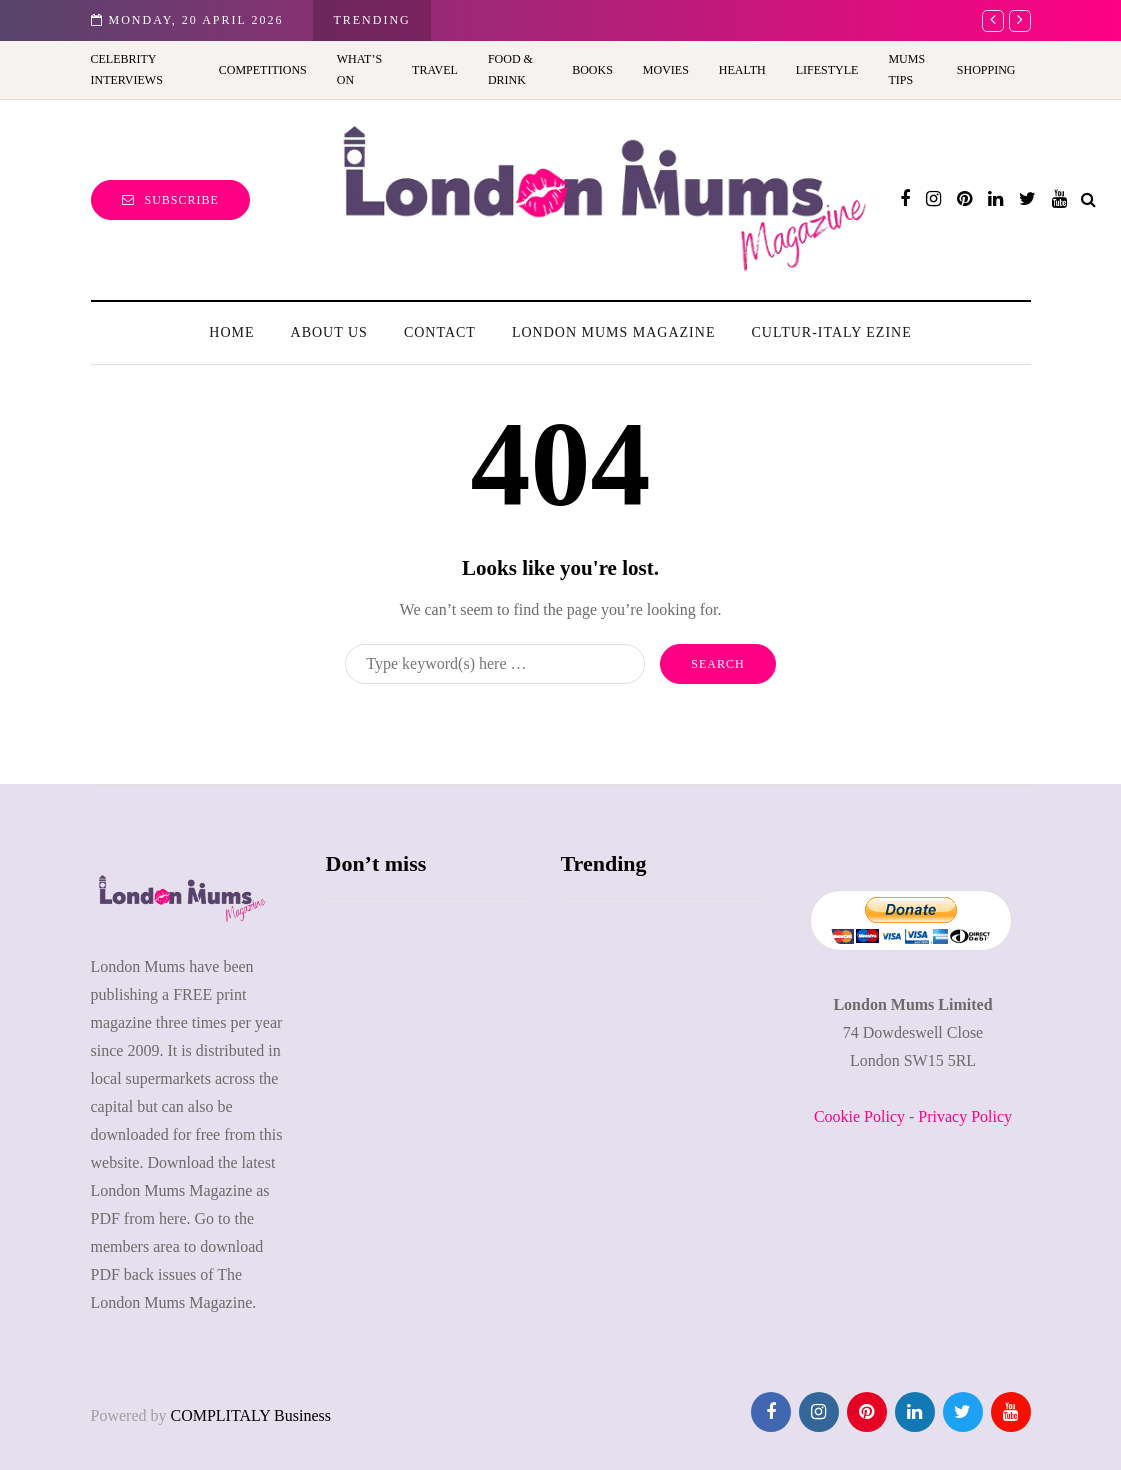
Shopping (986, 70)
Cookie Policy (859, 1116)
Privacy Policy (965, 1116)
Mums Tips (906, 69)
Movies (666, 70)
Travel (435, 70)
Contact (440, 332)
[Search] (495, 664)
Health (742, 70)
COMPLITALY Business (250, 1415)
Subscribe (170, 200)
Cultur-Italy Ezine (831, 332)
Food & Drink (510, 69)
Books (592, 70)
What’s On (359, 69)
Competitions (263, 70)
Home (231, 332)
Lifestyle (827, 70)
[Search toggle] (1088, 199)
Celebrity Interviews (127, 69)
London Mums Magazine (614, 332)
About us (329, 332)
